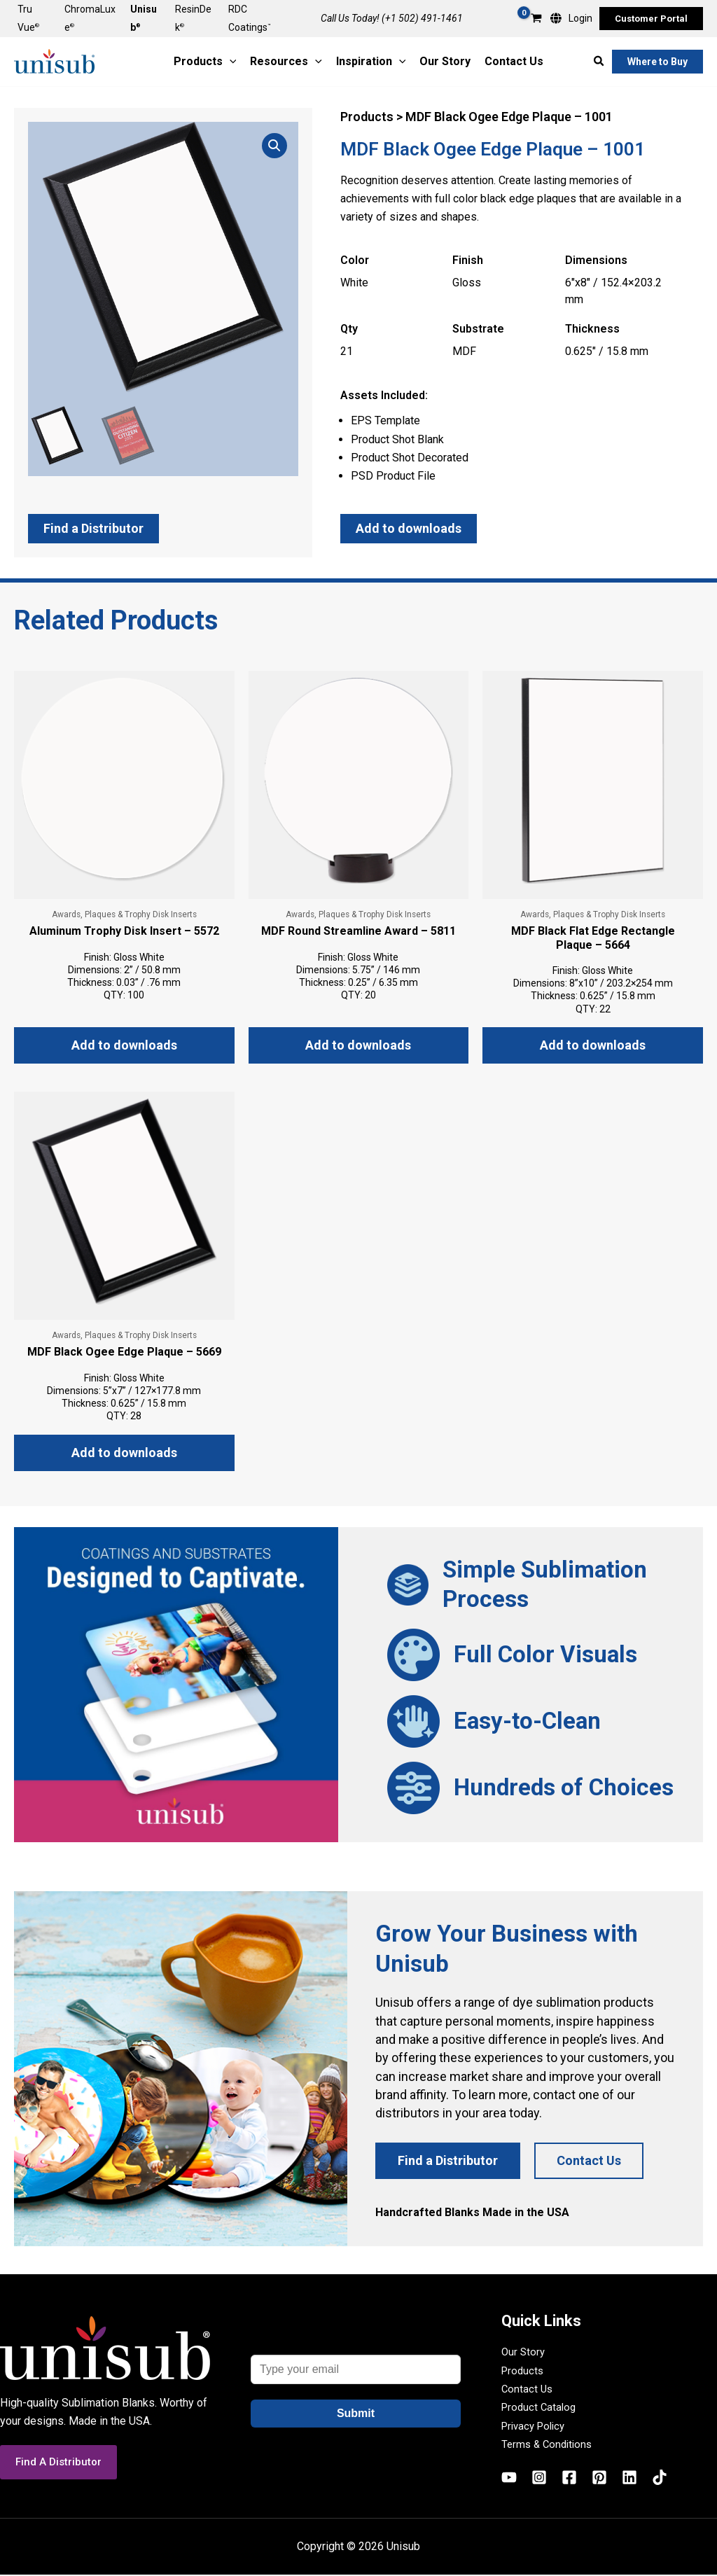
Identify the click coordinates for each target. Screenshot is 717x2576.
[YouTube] (509, 2479)
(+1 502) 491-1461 (422, 18)
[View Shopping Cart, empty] (536, 19)
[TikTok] (659, 2479)
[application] (230, 61)
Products (523, 2372)
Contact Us (528, 2390)
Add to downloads (408, 528)
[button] (651, 18)
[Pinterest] (599, 2479)
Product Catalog (540, 2409)
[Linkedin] (629, 2479)
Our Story (524, 2353)
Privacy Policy (536, 2427)
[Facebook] (569, 2479)
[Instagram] (539, 2479)
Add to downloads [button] (124, 1045)
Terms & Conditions (549, 2445)
